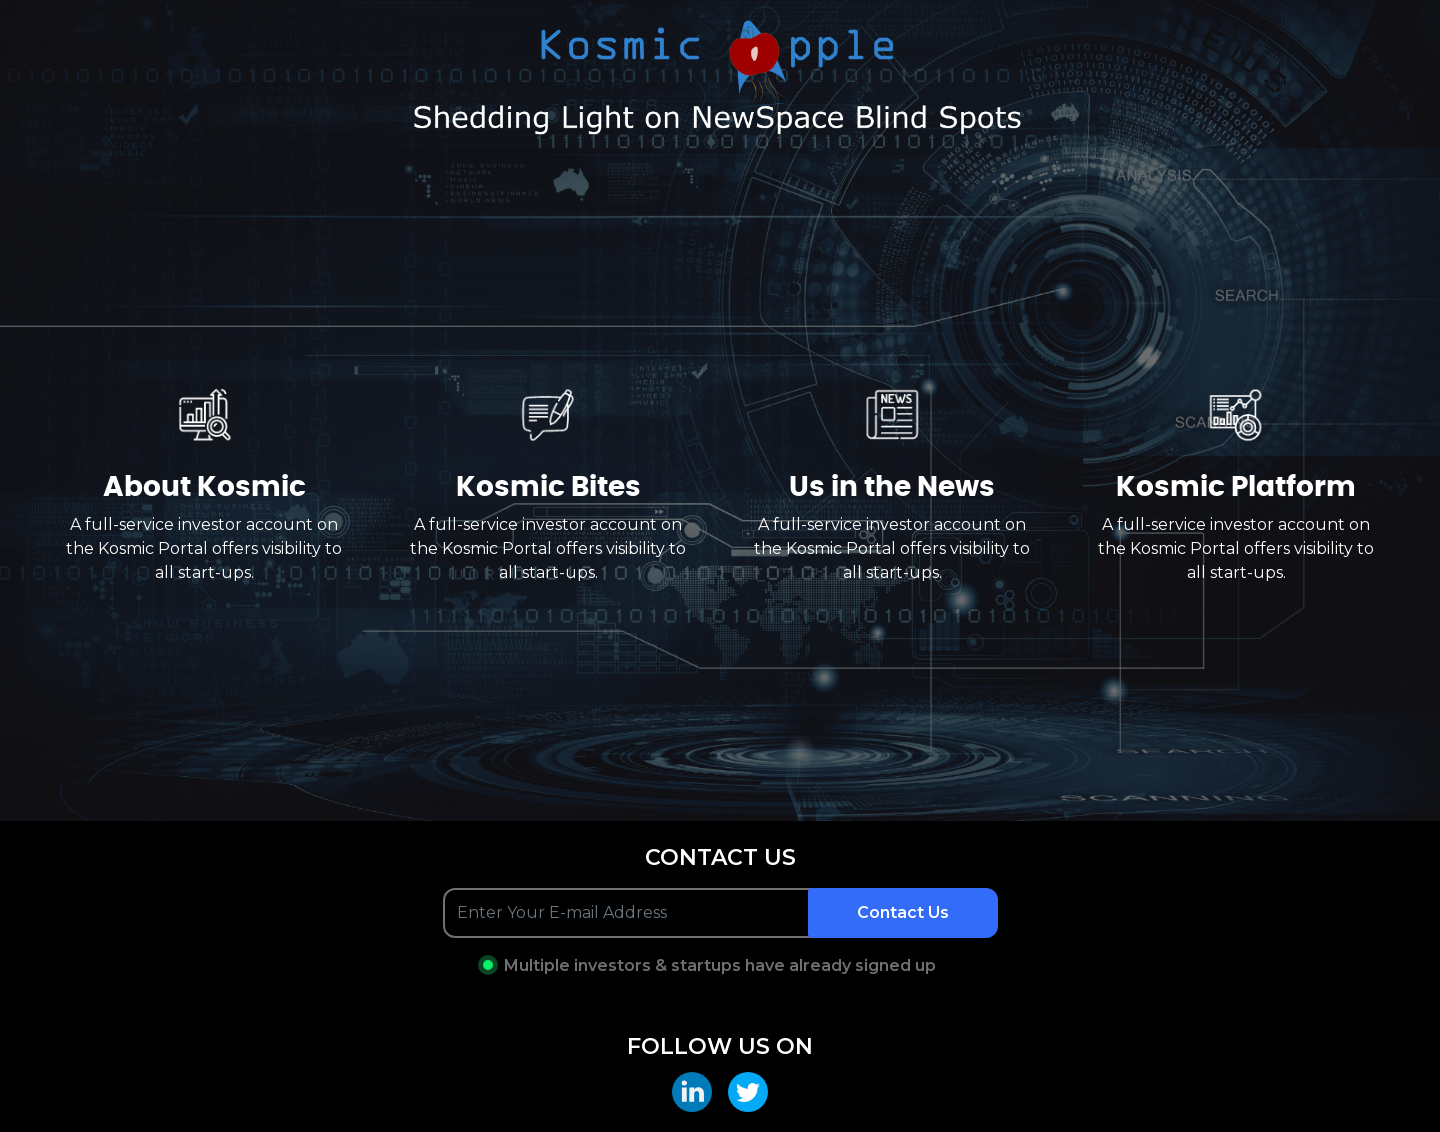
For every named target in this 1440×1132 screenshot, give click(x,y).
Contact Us (903, 912)
